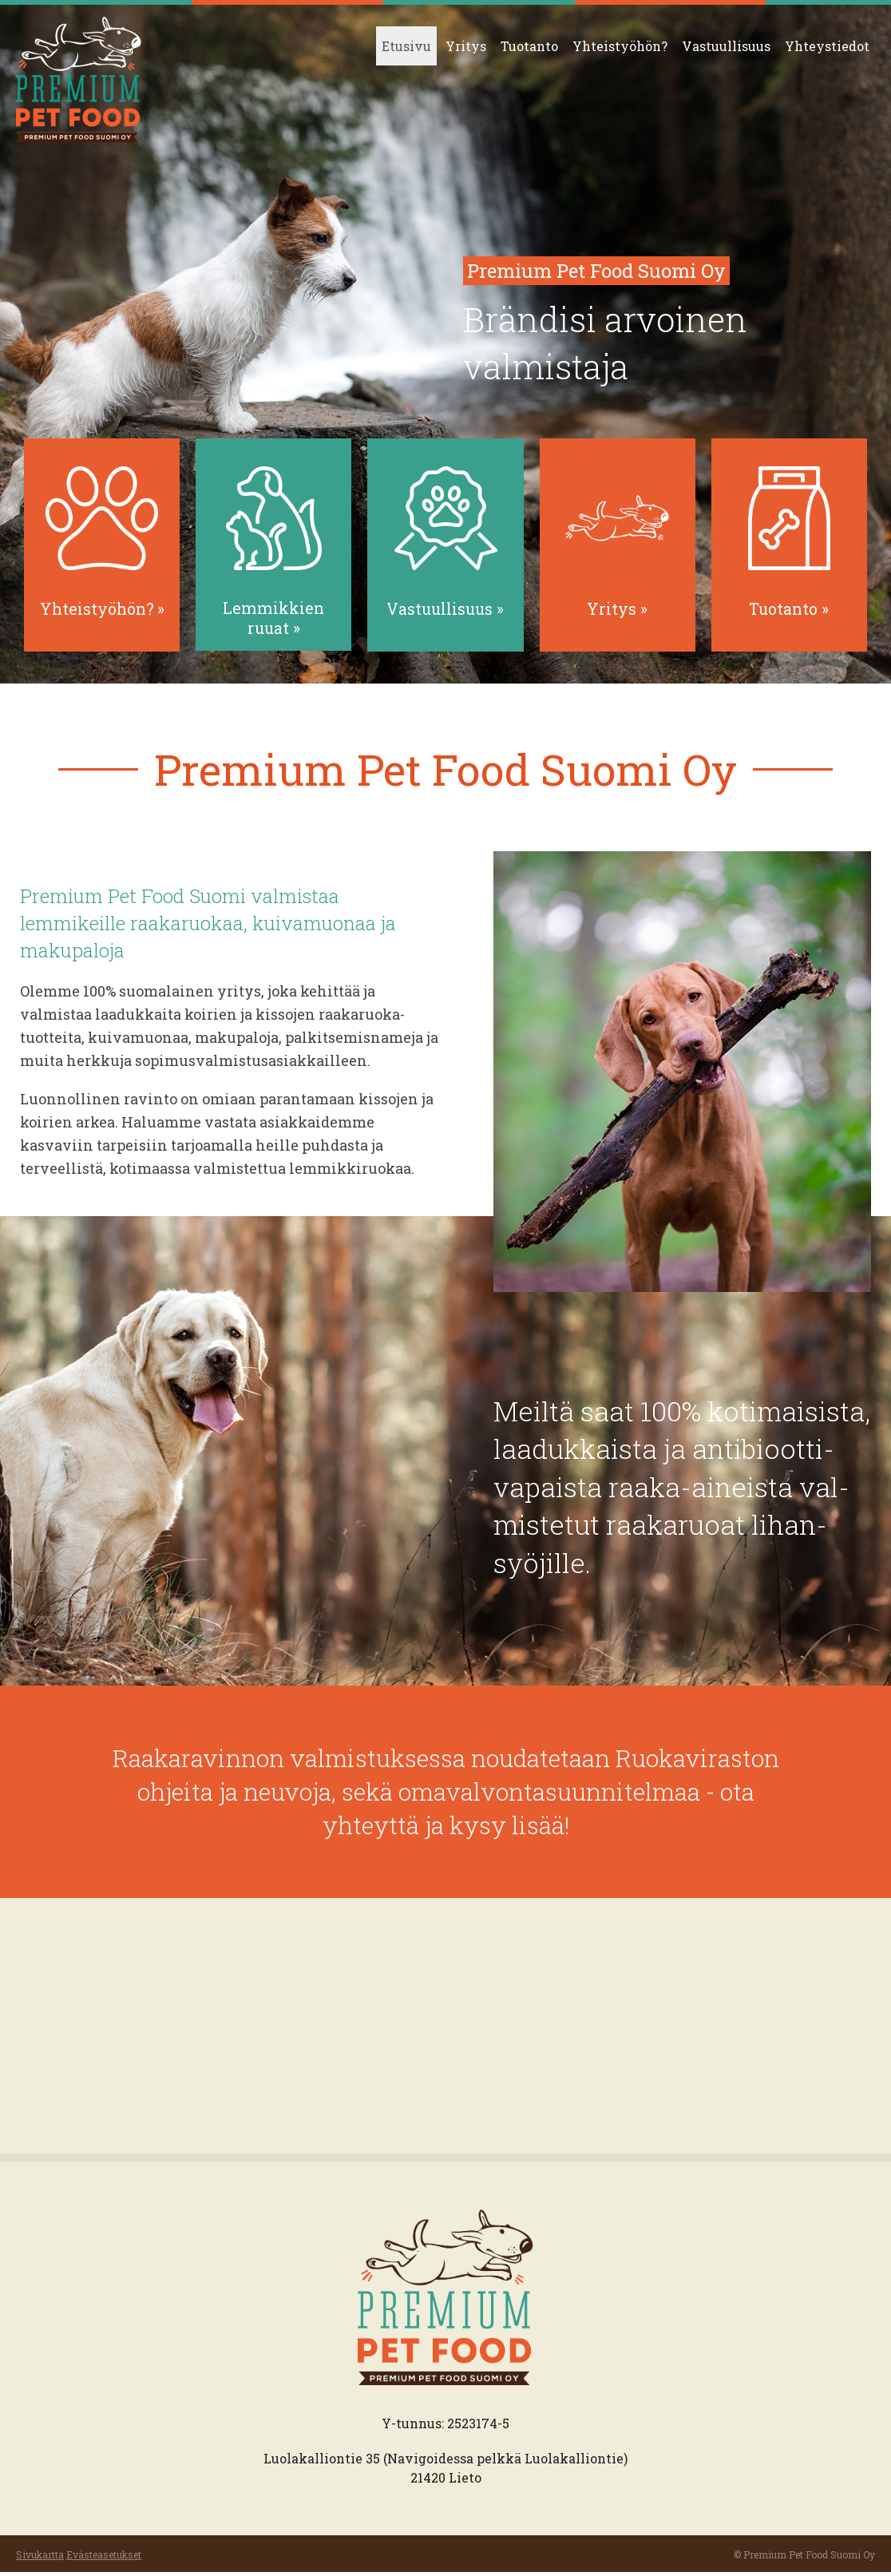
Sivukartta (40, 2557)
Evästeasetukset (103, 2557)
